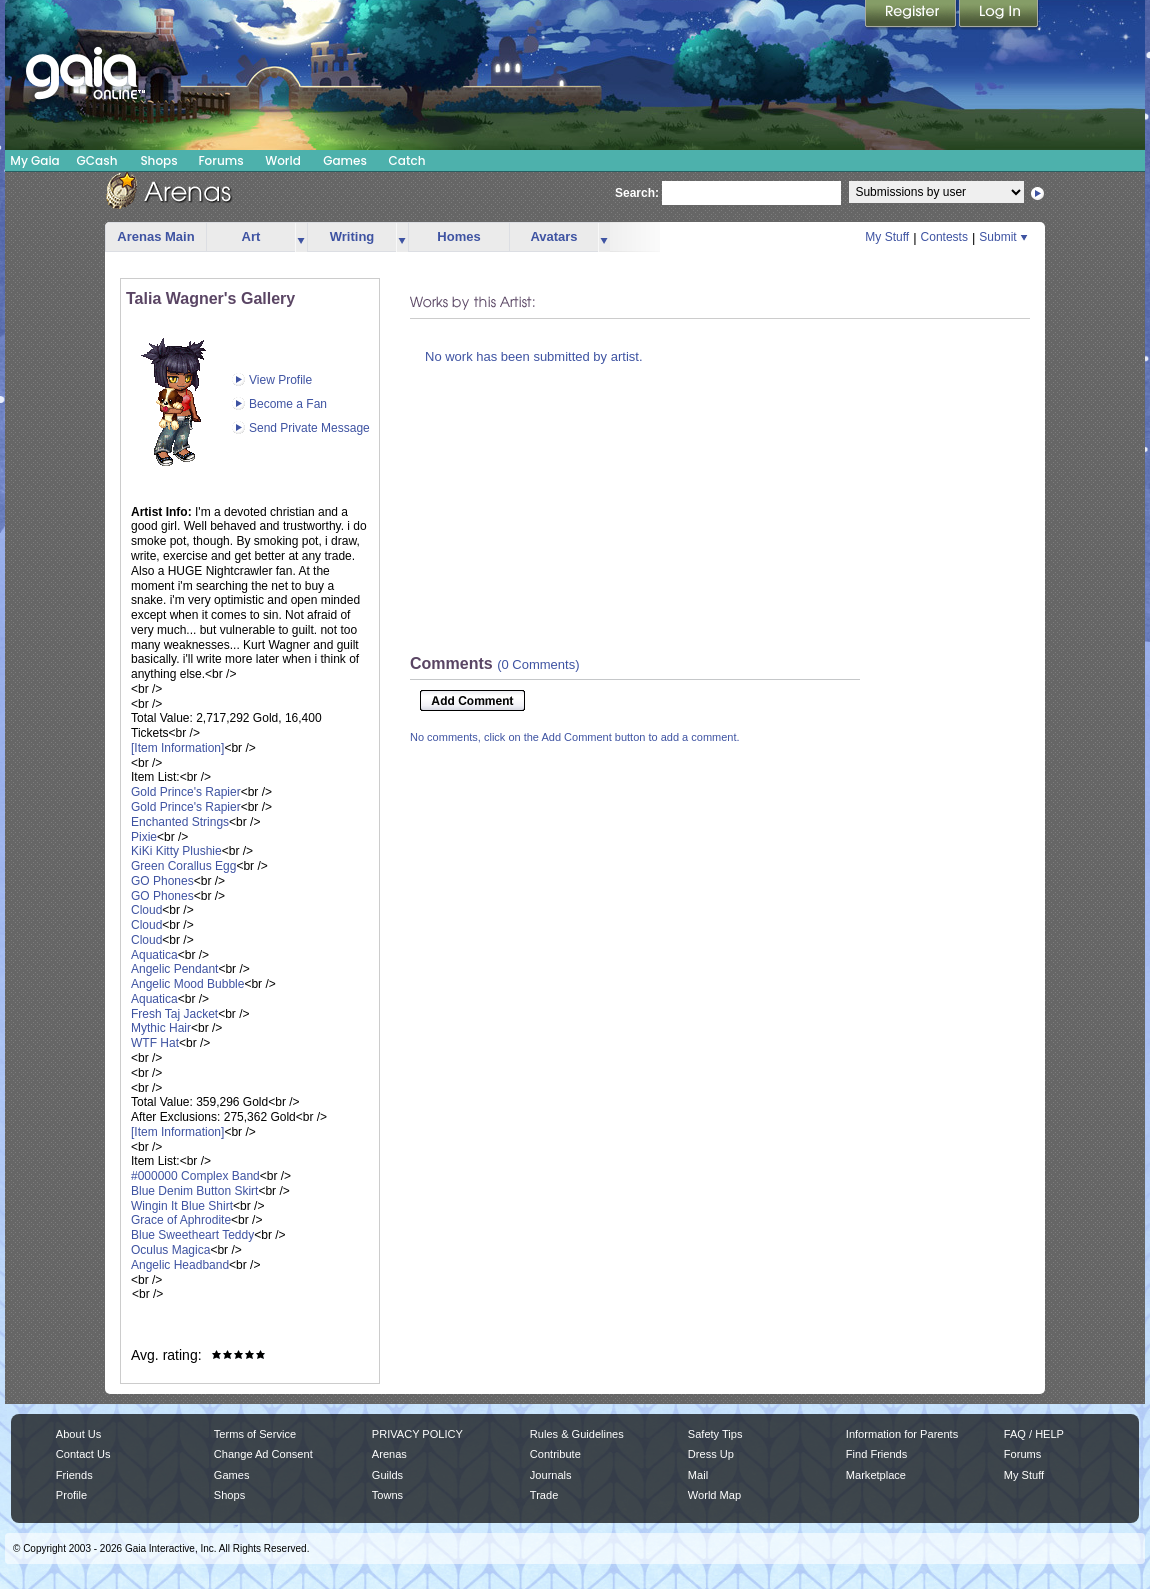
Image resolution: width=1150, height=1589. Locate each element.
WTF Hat (155, 1043)
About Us (78, 1434)
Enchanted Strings (180, 822)
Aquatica (154, 955)
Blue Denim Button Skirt (194, 1191)
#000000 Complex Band (195, 1176)
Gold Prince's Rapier (186, 792)
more (301, 237)
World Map (714, 1495)
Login (999, 15)
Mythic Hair (161, 1028)
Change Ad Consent (263, 1454)
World (283, 160)
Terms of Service (255, 1434)
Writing (352, 236)
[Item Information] (177, 748)
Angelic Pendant (174, 969)
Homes (458, 236)
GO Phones (162, 881)
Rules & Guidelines (577, 1434)
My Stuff (887, 237)
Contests (944, 237)
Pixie (144, 837)
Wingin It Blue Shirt (182, 1206)
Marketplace (876, 1475)
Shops (158, 160)
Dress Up (711, 1454)
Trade (544, 1495)
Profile (71, 1495)
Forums (220, 160)
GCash (97, 160)
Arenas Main (155, 236)
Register (912, 15)
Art (251, 236)
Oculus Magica (170, 1250)
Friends (74, 1475)
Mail (698, 1475)
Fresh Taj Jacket (174, 1014)
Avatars (553, 236)
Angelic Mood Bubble (187, 984)
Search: (637, 193)
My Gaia (34, 160)
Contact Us (83, 1454)
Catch (407, 160)
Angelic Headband (180, 1265)
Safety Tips (715, 1434)
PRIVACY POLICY (417, 1434)
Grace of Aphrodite (181, 1220)
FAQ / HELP (1034, 1434)
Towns (387, 1495)
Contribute (555, 1454)
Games (345, 160)
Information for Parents (902, 1434)
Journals (551, 1475)
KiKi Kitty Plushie (176, 851)
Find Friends (876, 1454)
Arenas (389, 1454)
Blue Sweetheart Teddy (192, 1235)
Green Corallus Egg (183, 866)
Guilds (387, 1475)
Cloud (146, 910)
